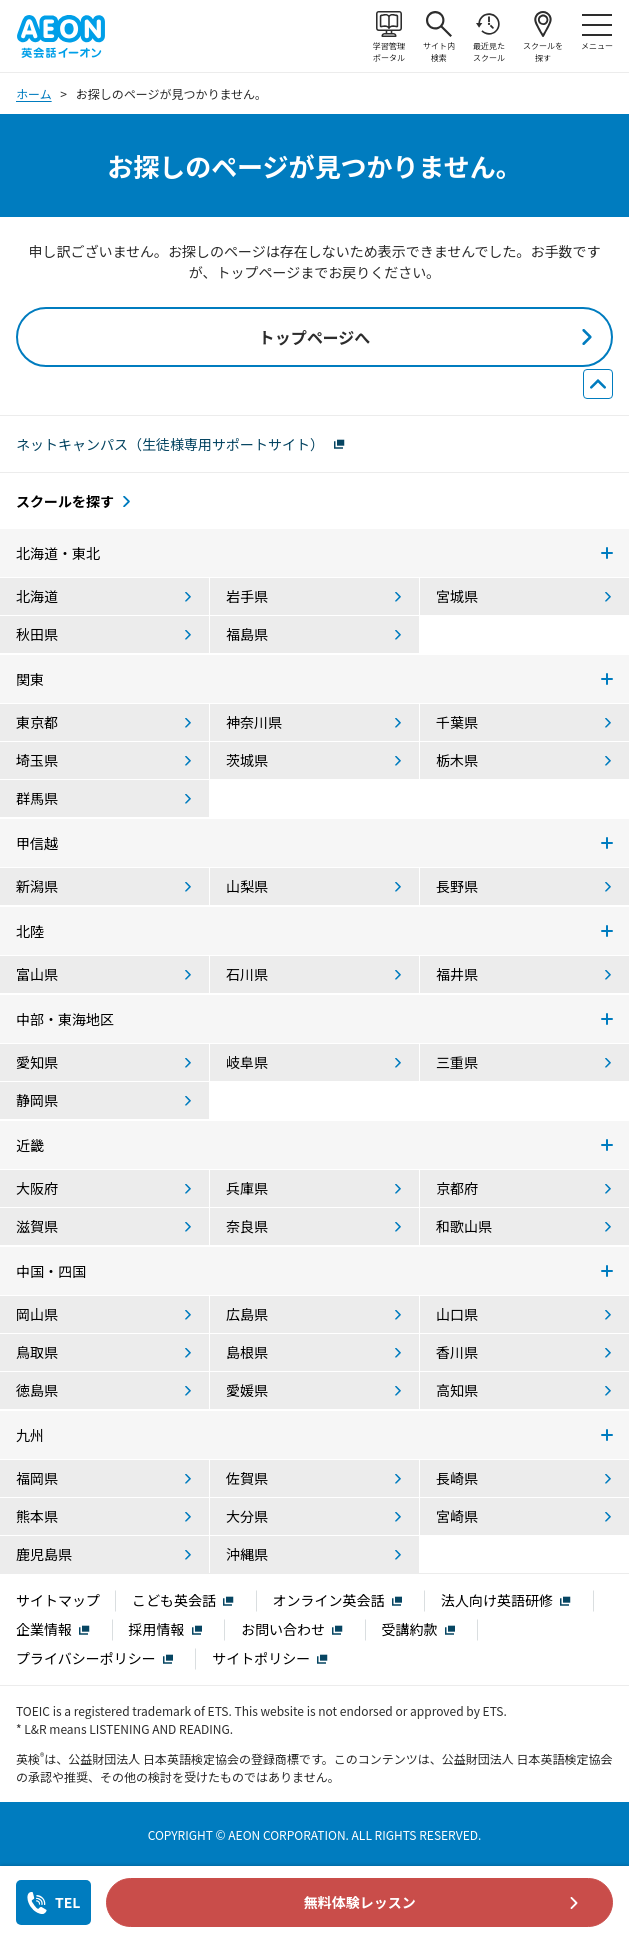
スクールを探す (543, 37)
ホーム (34, 93)
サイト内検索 (439, 37)
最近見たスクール (489, 37)
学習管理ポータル (389, 37)
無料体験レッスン (360, 1902)
